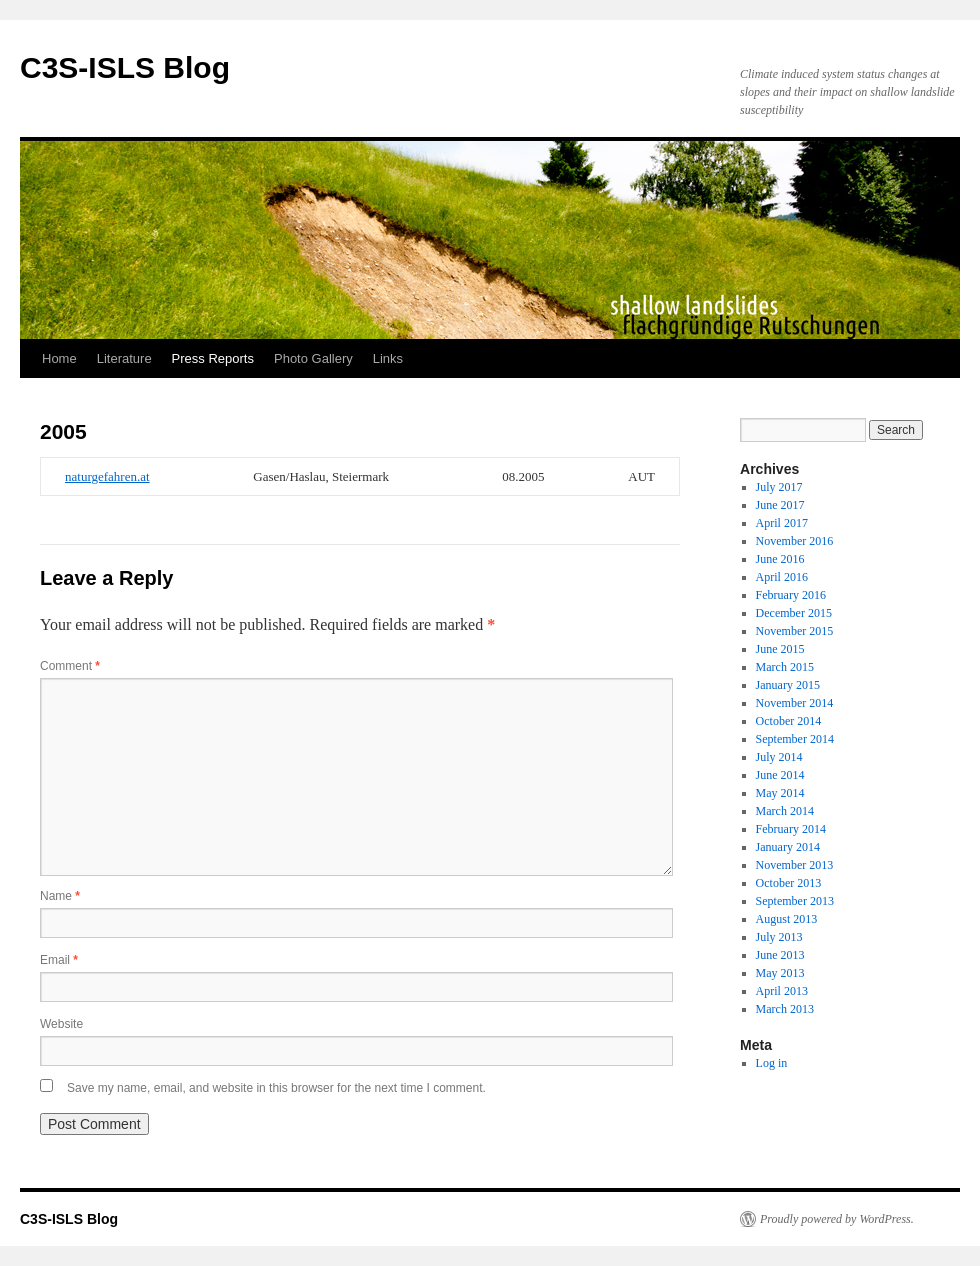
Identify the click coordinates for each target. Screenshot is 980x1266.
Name (60, 896)
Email (59, 960)
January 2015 (788, 685)
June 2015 (780, 649)
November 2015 (795, 631)
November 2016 (795, 541)
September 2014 (795, 739)
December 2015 (794, 613)
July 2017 (779, 487)
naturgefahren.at (107, 476)
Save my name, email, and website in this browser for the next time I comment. (276, 1088)
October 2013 (789, 883)
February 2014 (791, 829)
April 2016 (782, 577)
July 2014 (779, 757)
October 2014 (789, 721)
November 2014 (795, 703)
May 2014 (780, 793)
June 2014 (780, 775)
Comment (70, 666)
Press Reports (213, 358)
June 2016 (780, 559)
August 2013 (787, 919)
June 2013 (780, 955)
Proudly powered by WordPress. (837, 1219)
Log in (772, 1063)
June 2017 (780, 505)
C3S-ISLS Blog (125, 67)
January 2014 (788, 847)
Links (388, 358)
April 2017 (782, 523)
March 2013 (785, 1009)
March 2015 (785, 667)
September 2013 (795, 901)
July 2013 (779, 937)
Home (59, 358)
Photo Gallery (313, 358)
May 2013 (780, 973)
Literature (124, 358)
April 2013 (782, 991)
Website (61, 1024)
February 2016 (791, 595)
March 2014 (785, 811)
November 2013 (795, 865)
